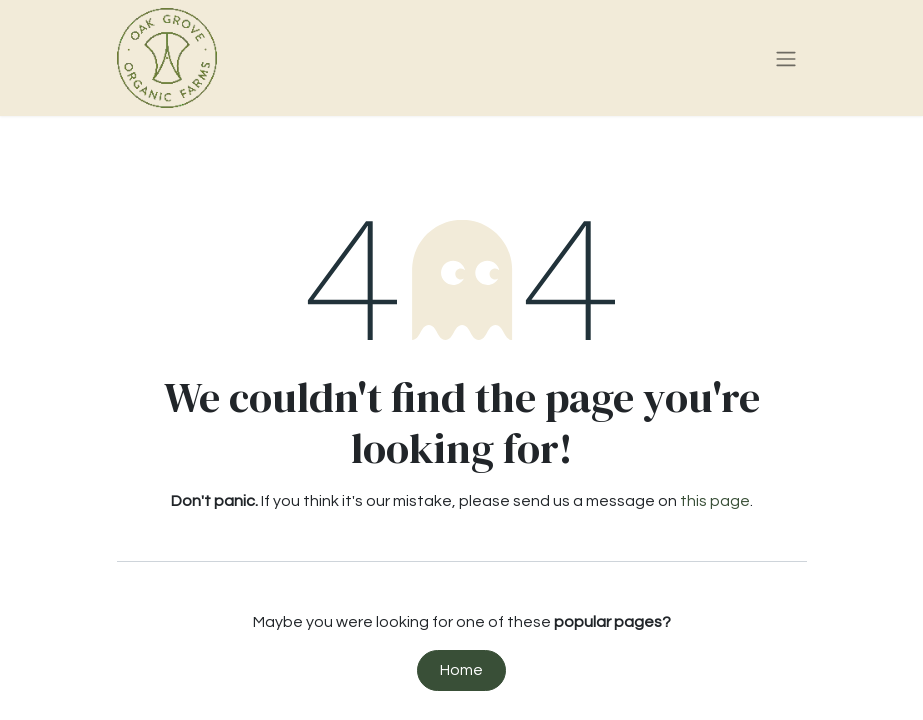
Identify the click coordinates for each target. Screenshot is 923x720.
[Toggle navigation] (786, 58)
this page (715, 501)
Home (461, 670)
